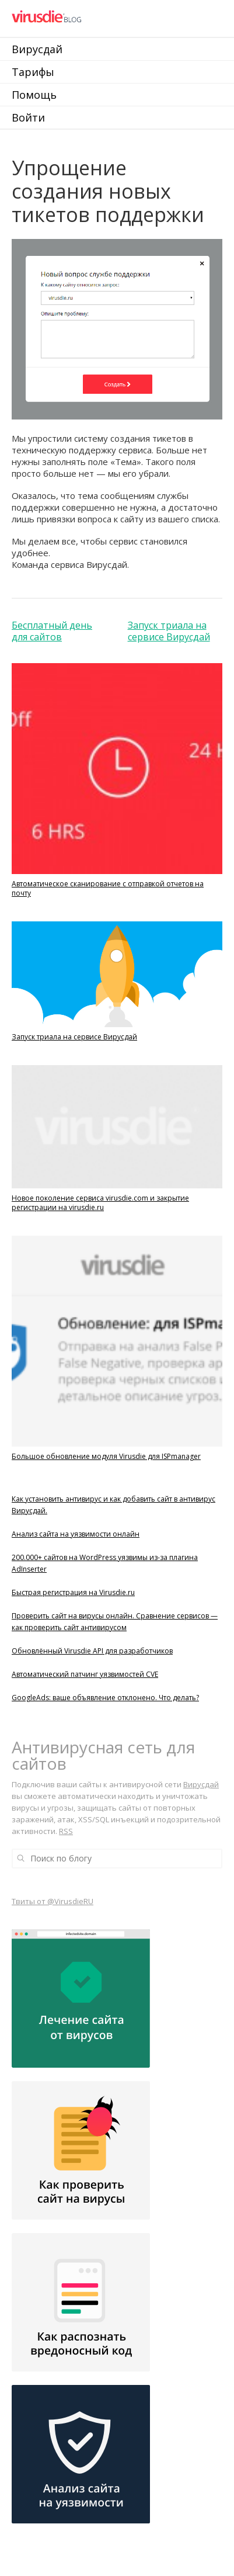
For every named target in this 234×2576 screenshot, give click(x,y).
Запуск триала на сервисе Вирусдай (169, 631)
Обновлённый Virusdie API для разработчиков (92, 1651)
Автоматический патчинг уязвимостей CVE (85, 1674)
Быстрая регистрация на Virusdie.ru (73, 1592)
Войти (28, 117)
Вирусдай (37, 49)
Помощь (34, 95)
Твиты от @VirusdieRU (52, 1901)
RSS (66, 1831)
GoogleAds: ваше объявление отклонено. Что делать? (105, 1698)
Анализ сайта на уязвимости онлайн (75, 1534)
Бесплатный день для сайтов (52, 631)
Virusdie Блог (89, 18)
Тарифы (33, 72)
